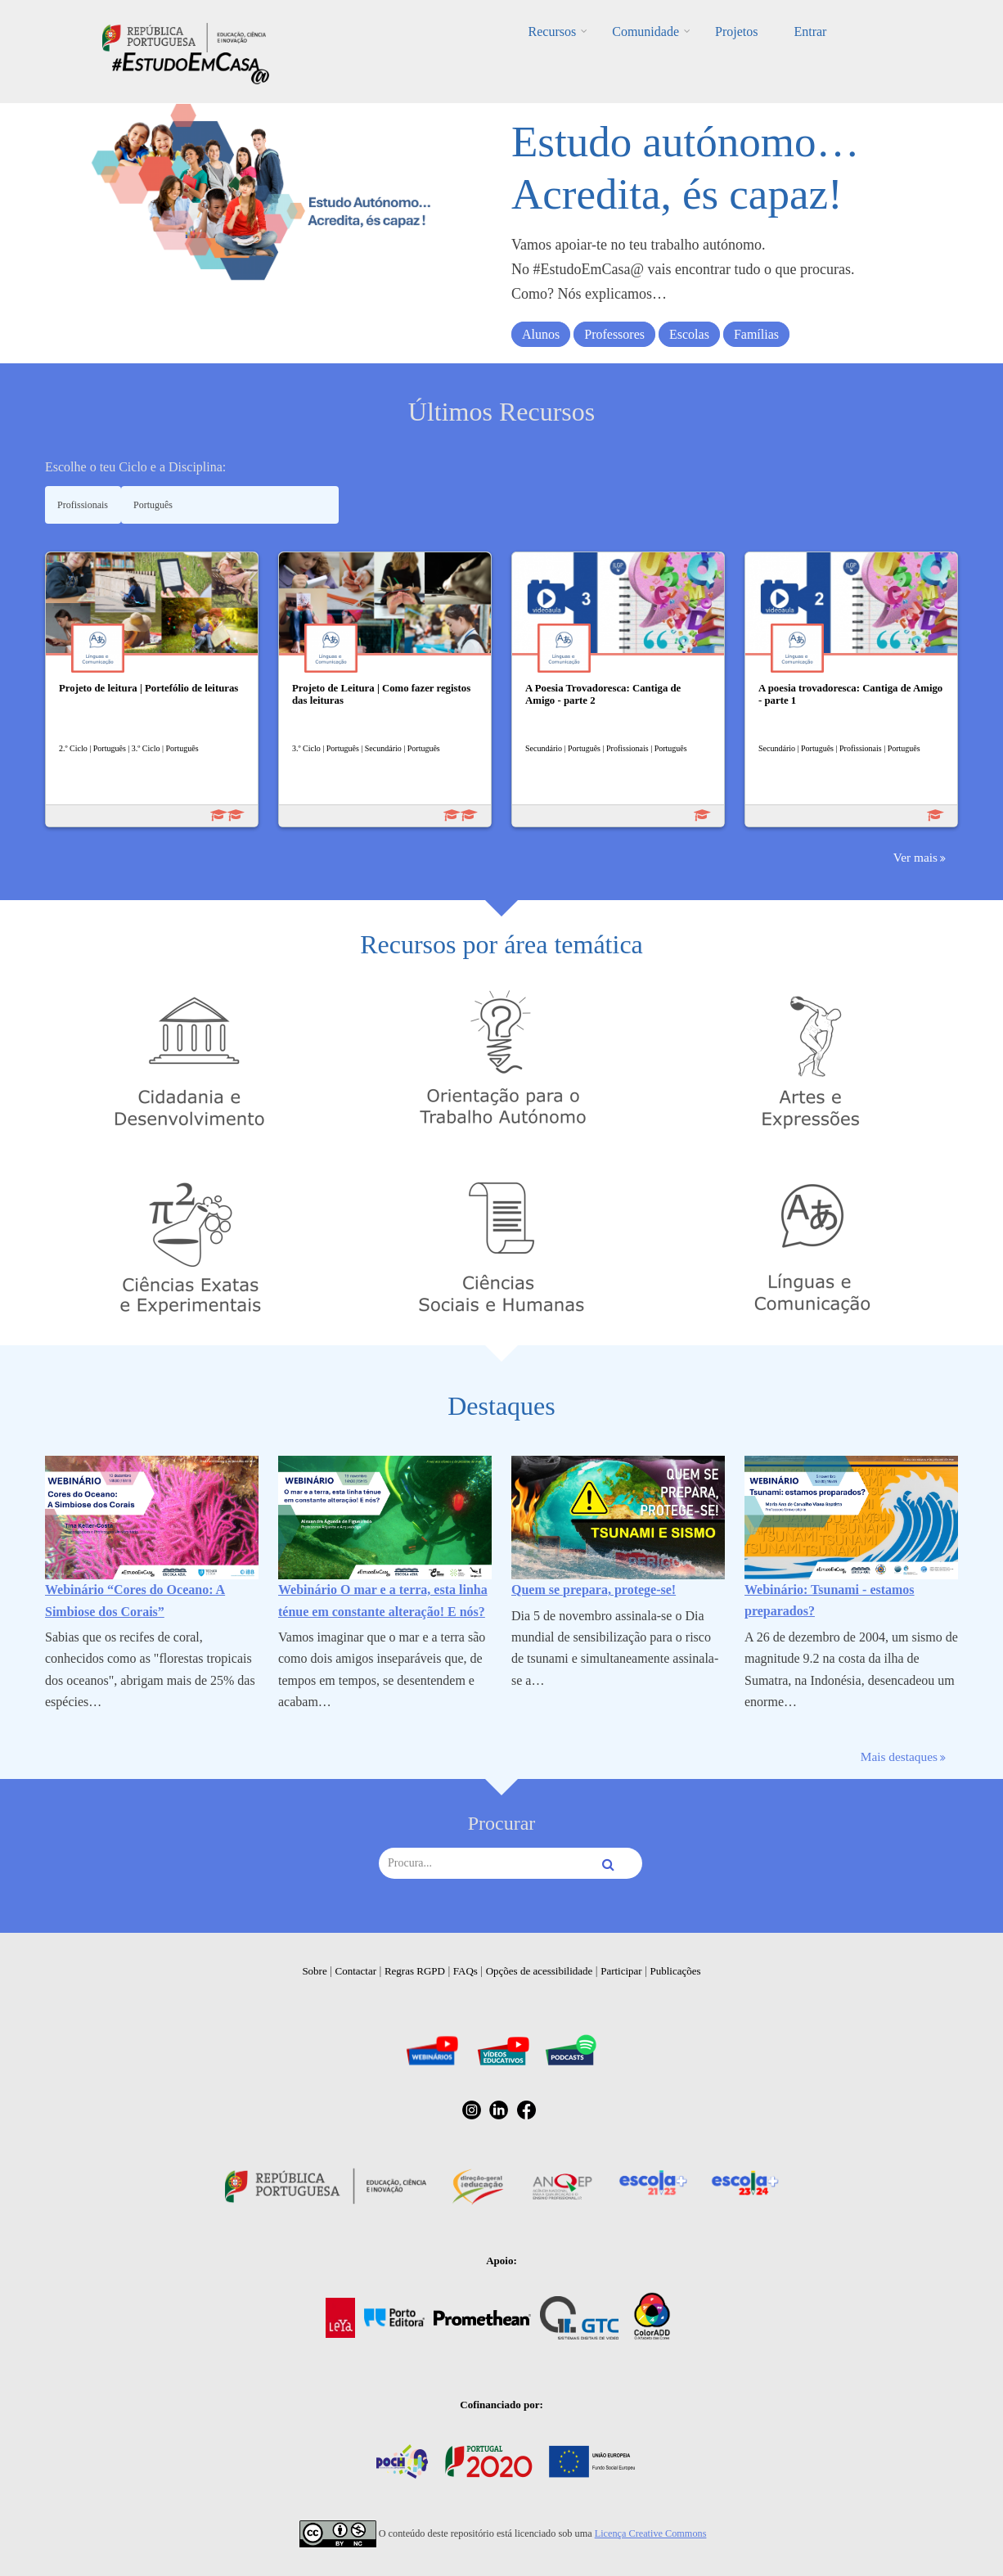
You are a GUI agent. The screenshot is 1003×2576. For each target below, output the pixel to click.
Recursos (552, 31)
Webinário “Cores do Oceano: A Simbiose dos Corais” (135, 1600)
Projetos (736, 31)
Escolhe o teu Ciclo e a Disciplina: (135, 467)
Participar (621, 1971)
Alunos (541, 334)
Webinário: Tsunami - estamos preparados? (829, 1600)
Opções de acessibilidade (539, 1971)
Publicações (675, 1971)
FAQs (465, 1971)
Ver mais (915, 857)
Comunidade (645, 31)
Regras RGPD (415, 1971)
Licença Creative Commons (651, 2533)
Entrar (810, 31)
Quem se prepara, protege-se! (593, 1589)
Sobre (314, 1971)
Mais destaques (899, 1756)
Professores (614, 334)
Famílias (756, 334)
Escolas (689, 334)
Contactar (356, 1971)
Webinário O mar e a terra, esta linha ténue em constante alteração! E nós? (383, 1600)
